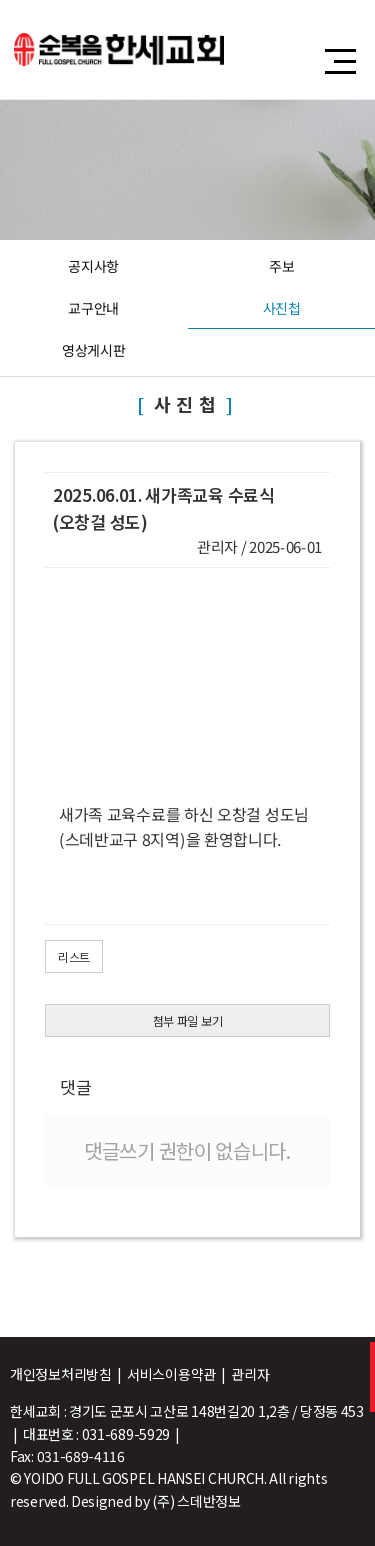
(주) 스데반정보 (196, 1501)
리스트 (74, 956)
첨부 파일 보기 (188, 1020)
